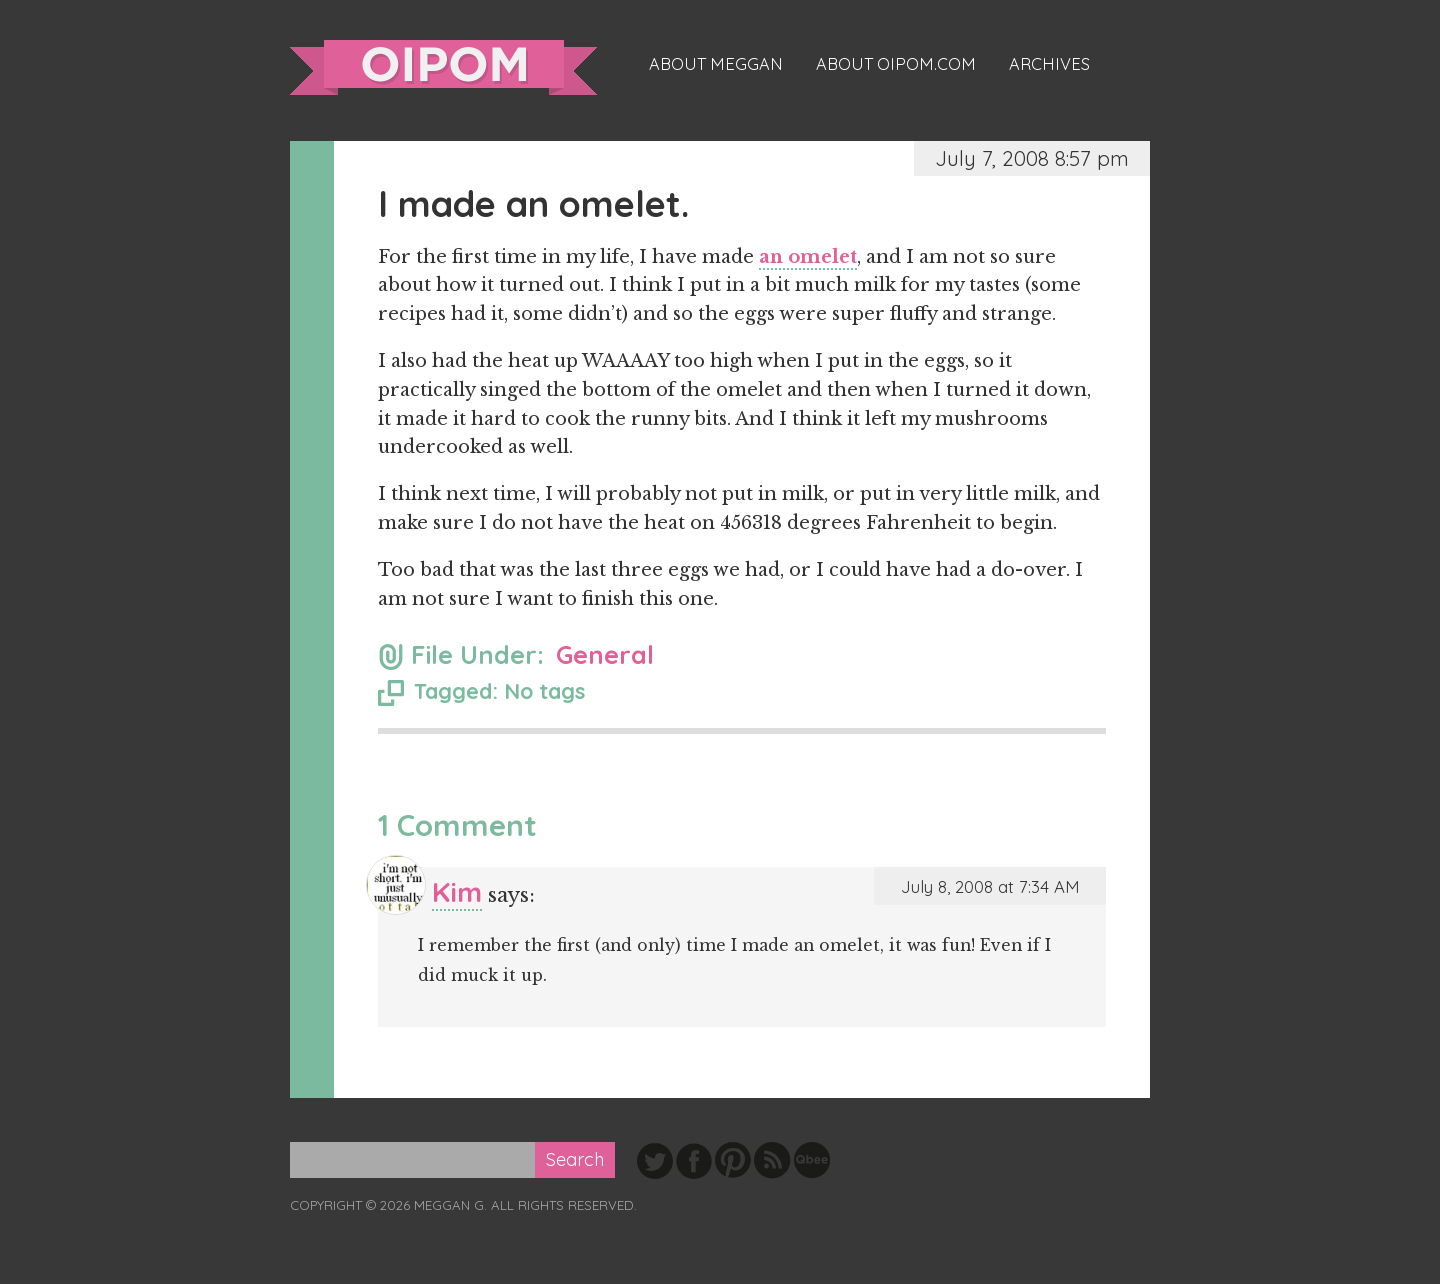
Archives (1049, 64)
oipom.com (443, 67)
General (605, 654)
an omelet (808, 257)
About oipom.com (896, 64)
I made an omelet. (533, 203)
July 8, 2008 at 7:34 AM (990, 886)
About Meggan (716, 64)
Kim (457, 891)
